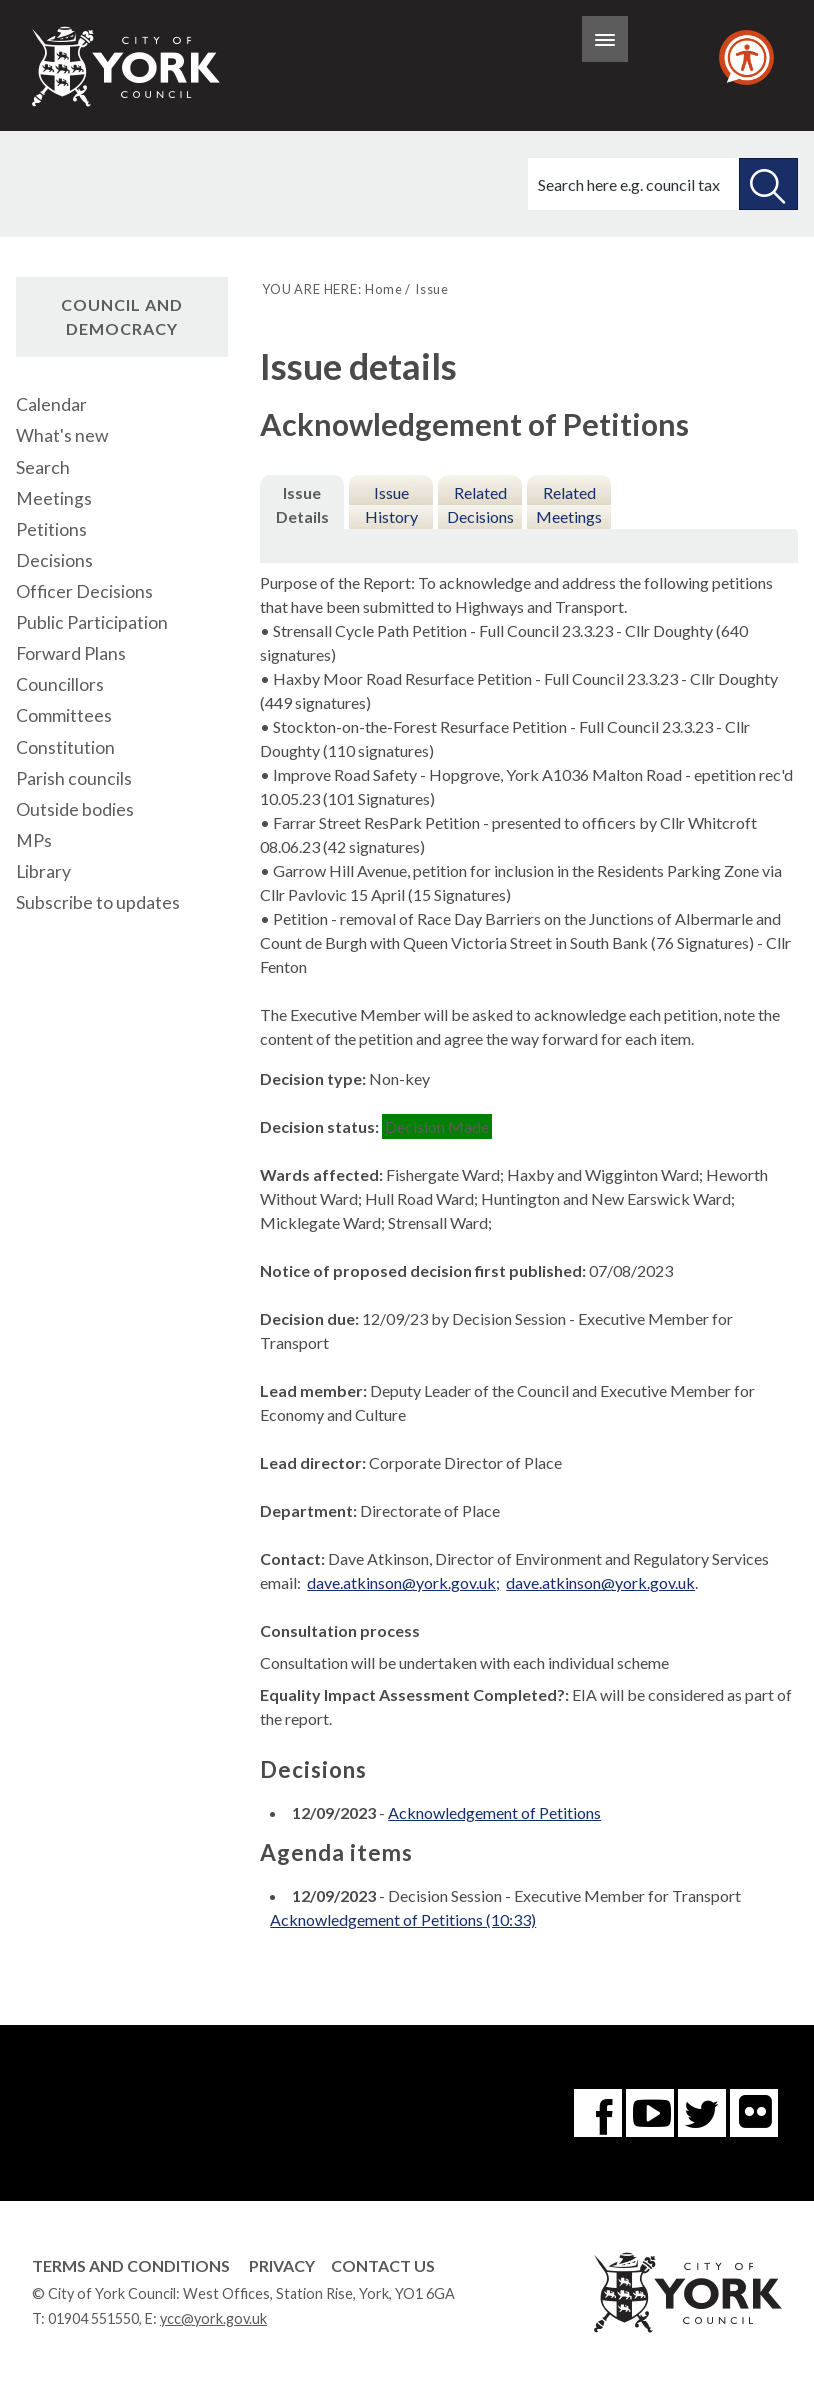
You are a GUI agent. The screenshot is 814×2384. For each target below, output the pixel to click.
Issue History (391, 504)
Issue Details (302, 504)
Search (43, 467)
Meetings (54, 498)
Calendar (51, 404)
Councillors (60, 684)
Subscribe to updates (98, 902)
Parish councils (74, 778)
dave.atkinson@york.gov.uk (600, 1582)
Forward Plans (71, 653)
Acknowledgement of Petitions (494, 1812)
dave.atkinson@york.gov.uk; (403, 1582)
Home (383, 289)
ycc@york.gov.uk (213, 2318)
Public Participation (92, 622)
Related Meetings (569, 504)
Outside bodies (75, 809)
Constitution (65, 747)
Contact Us (383, 2265)
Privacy (282, 2265)
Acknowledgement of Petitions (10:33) (403, 1919)
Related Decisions (480, 504)
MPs (34, 840)
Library (43, 871)
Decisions (54, 560)
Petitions (51, 529)
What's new (62, 435)
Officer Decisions (84, 591)
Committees (64, 715)
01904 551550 (93, 2318)
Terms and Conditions (131, 2265)
